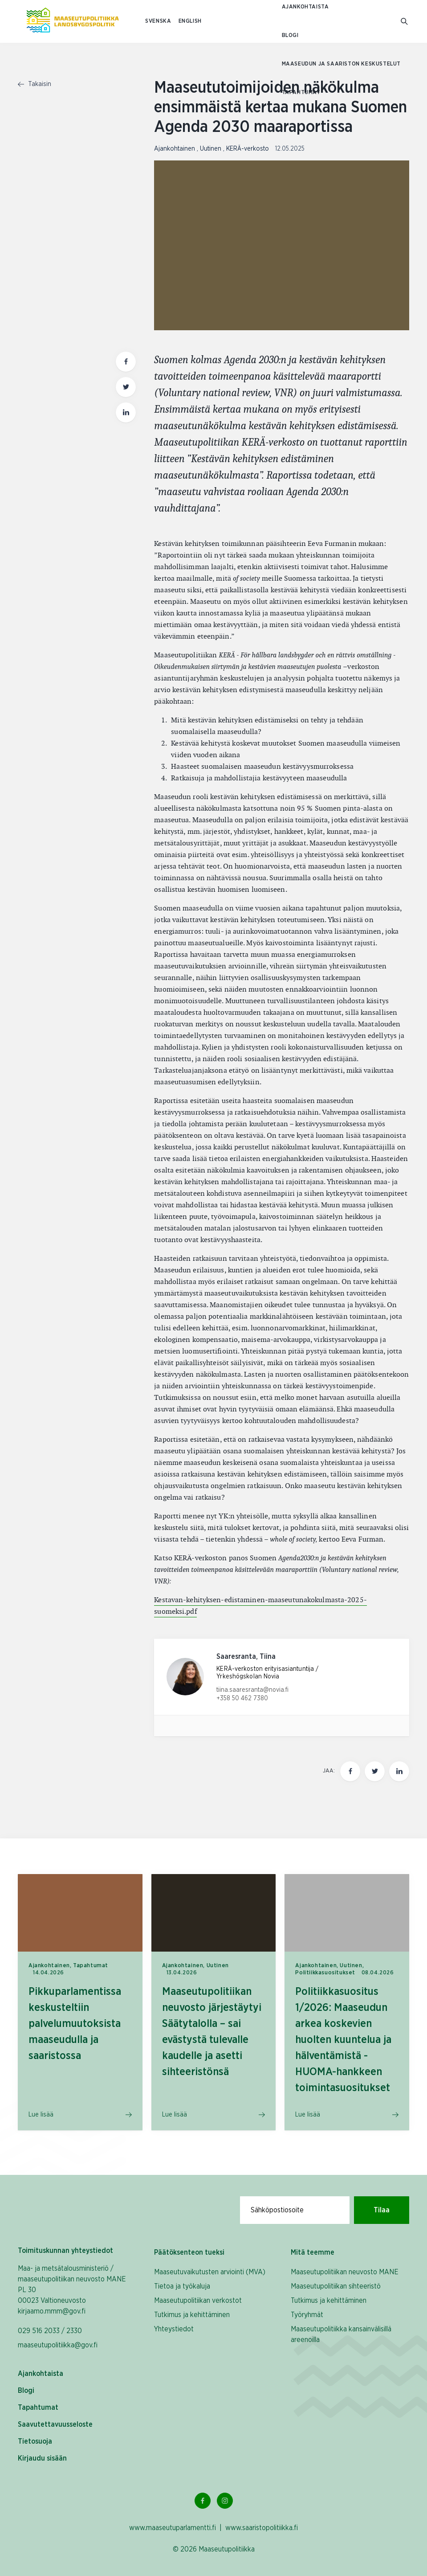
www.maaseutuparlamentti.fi (172, 2527)
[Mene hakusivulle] (405, 21)
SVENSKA (158, 21)
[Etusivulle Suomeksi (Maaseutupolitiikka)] (72, 21)
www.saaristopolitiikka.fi (261, 2527)
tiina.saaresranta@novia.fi (252, 1690)
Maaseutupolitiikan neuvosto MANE (345, 2272)
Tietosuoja (35, 2441)
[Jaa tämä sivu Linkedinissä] (399, 1771)
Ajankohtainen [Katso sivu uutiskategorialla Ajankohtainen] (175, 149)
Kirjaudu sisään (42, 2458)
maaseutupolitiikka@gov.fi (58, 2345)
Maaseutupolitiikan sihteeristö (336, 2286)
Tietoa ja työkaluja (182, 2286)
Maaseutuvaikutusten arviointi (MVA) (209, 2272)
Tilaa (382, 2210)
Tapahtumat (301, 92)
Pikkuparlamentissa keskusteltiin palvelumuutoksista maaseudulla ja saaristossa (74, 2023)
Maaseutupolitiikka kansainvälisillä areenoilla (341, 2334)
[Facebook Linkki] (203, 2501)
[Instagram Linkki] (225, 2501)
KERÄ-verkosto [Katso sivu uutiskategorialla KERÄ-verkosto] (248, 149)
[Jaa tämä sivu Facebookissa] (350, 1771)
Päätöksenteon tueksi (189, 2252)
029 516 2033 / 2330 (50, 2330)
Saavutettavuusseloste (55, 2424)
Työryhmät (307, 2314)
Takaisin (34, 84)
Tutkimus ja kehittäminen (192, 2314)
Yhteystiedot (174, 2329)
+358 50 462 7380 (242, 1698)
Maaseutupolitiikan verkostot (198, 2300)
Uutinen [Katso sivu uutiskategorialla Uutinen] (211, 149)
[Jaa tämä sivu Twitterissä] (375, 1771)
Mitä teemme (312, 2252)
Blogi (290, 35)
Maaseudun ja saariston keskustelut (341, 64)
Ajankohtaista (305, 7)
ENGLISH (190, 21)
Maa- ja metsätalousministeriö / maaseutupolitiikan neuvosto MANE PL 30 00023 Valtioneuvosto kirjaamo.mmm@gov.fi (72, 2290)
